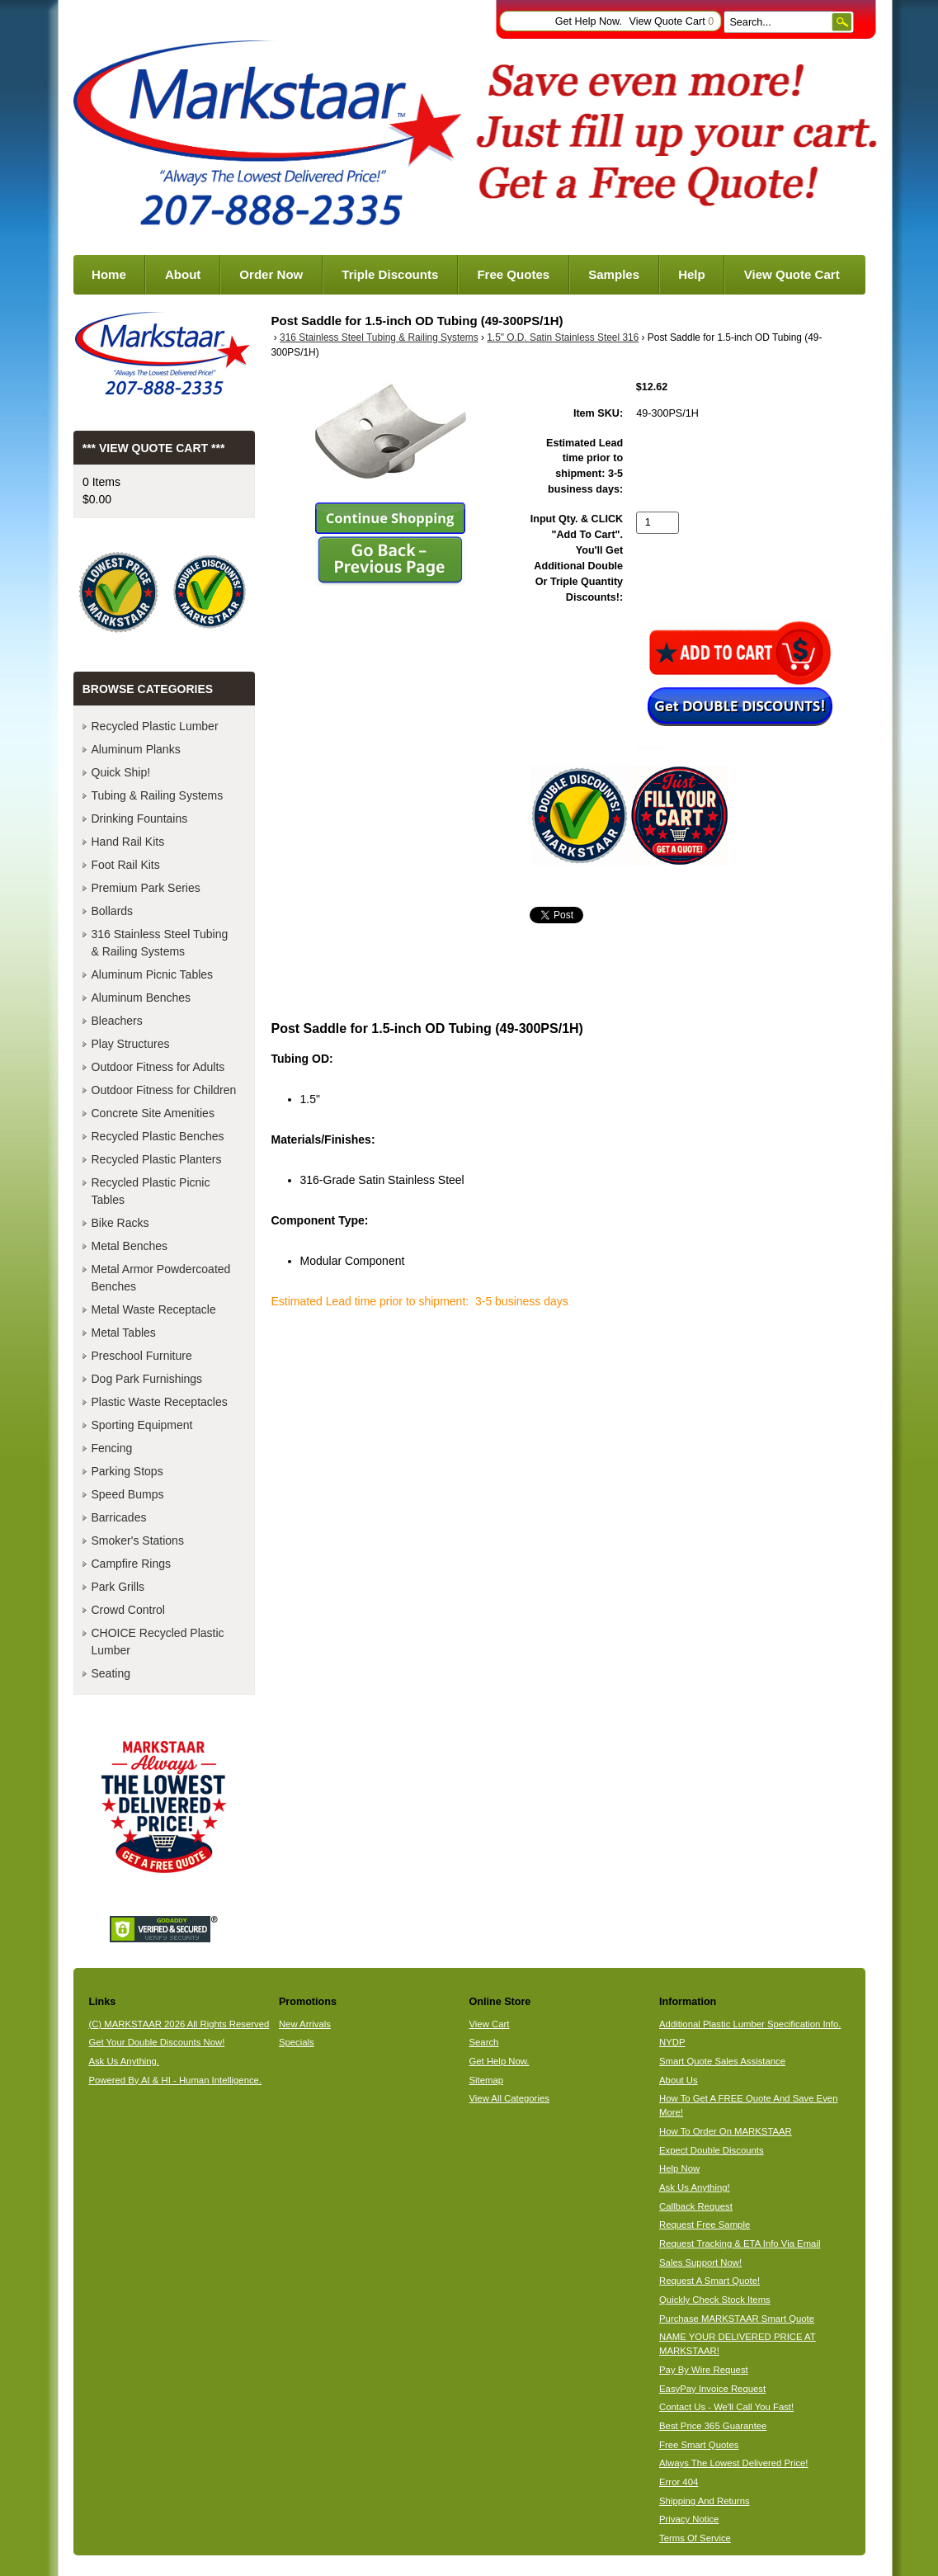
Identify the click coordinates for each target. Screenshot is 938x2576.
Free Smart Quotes (698, 2445)
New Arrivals (305, 2024)
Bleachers (117, 1020)
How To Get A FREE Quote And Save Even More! (748, 2105)
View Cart (489, 2024)
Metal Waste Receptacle (154, 1309)
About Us (678, 2080)
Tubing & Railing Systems (158, 795)
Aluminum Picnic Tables (153, 974)
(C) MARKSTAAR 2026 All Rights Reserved (178, 2024)
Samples (613, 274)
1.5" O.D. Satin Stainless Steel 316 (563, 337)
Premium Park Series (146, 887)
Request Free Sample (704, 2224)
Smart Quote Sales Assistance (722, 2061)
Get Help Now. (588, 21)
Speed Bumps (128, 1494)
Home (109, 274)
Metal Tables (124, 1332)
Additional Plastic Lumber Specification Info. (750, 2024)
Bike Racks (120, 1222)
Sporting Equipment (142, 1425)
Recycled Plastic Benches (158, 1136)
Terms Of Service (695, 2538)
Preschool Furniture (142, 1355)
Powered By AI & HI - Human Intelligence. (175, 2080)
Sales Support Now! (700, 2262)
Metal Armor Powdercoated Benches (161, 1277)
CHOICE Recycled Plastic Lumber (158, 1641)
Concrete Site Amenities (153, 1113)
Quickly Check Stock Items (715, 2300)
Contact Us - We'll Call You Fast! (726, 2407)
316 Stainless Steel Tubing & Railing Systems (379, 337)
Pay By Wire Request (703, 2370)
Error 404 (678, 2482)
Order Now (271, 274)
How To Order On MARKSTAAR (725, 2131)
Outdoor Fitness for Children (164, 1090)
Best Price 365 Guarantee (712, 2426)
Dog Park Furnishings (147, 1378)
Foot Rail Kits (126, 864)
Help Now (679, 2168)
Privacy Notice (689, 2519)
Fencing (112, 1448)
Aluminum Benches (141, 997)
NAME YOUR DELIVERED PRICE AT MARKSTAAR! (737, 2344)
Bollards (113, 911)
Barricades (119, 1517)
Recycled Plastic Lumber (155, 726)
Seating (111, 1673)
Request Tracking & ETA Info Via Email (739, 2243)
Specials (296, 2042)
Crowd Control (128, 1609)
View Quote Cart (671, 21)
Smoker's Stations (138, 1540)
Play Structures (131, 1043)
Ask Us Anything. (123, 2061)
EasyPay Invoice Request (712, 2389)
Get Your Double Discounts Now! (156, 2042)
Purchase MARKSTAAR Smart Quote (736, 2319)
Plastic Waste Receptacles (160, 1401)
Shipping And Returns (704, 2501)
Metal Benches (130, 1246)
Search (483, 2042)
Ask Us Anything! (694, 2187)
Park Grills (118, 1586)
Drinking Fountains (140, 818)
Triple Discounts (390, 274)
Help (691, 274)
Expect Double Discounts (711, 2150)
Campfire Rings (131, 1563)
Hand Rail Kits (128, 841)
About (182, 274)
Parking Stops (127, 1471)
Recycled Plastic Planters (157, 1159)
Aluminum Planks (136, 749)
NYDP (672, 2042)
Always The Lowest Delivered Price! (733, 2463)
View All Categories (509, 2098)
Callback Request (696, 2206)
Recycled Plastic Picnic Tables (151, 1191)
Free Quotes (513, 274)
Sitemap (486, 2080)
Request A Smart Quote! (709, 2281)
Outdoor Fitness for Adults (158, 1066)
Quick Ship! (121, 772)
